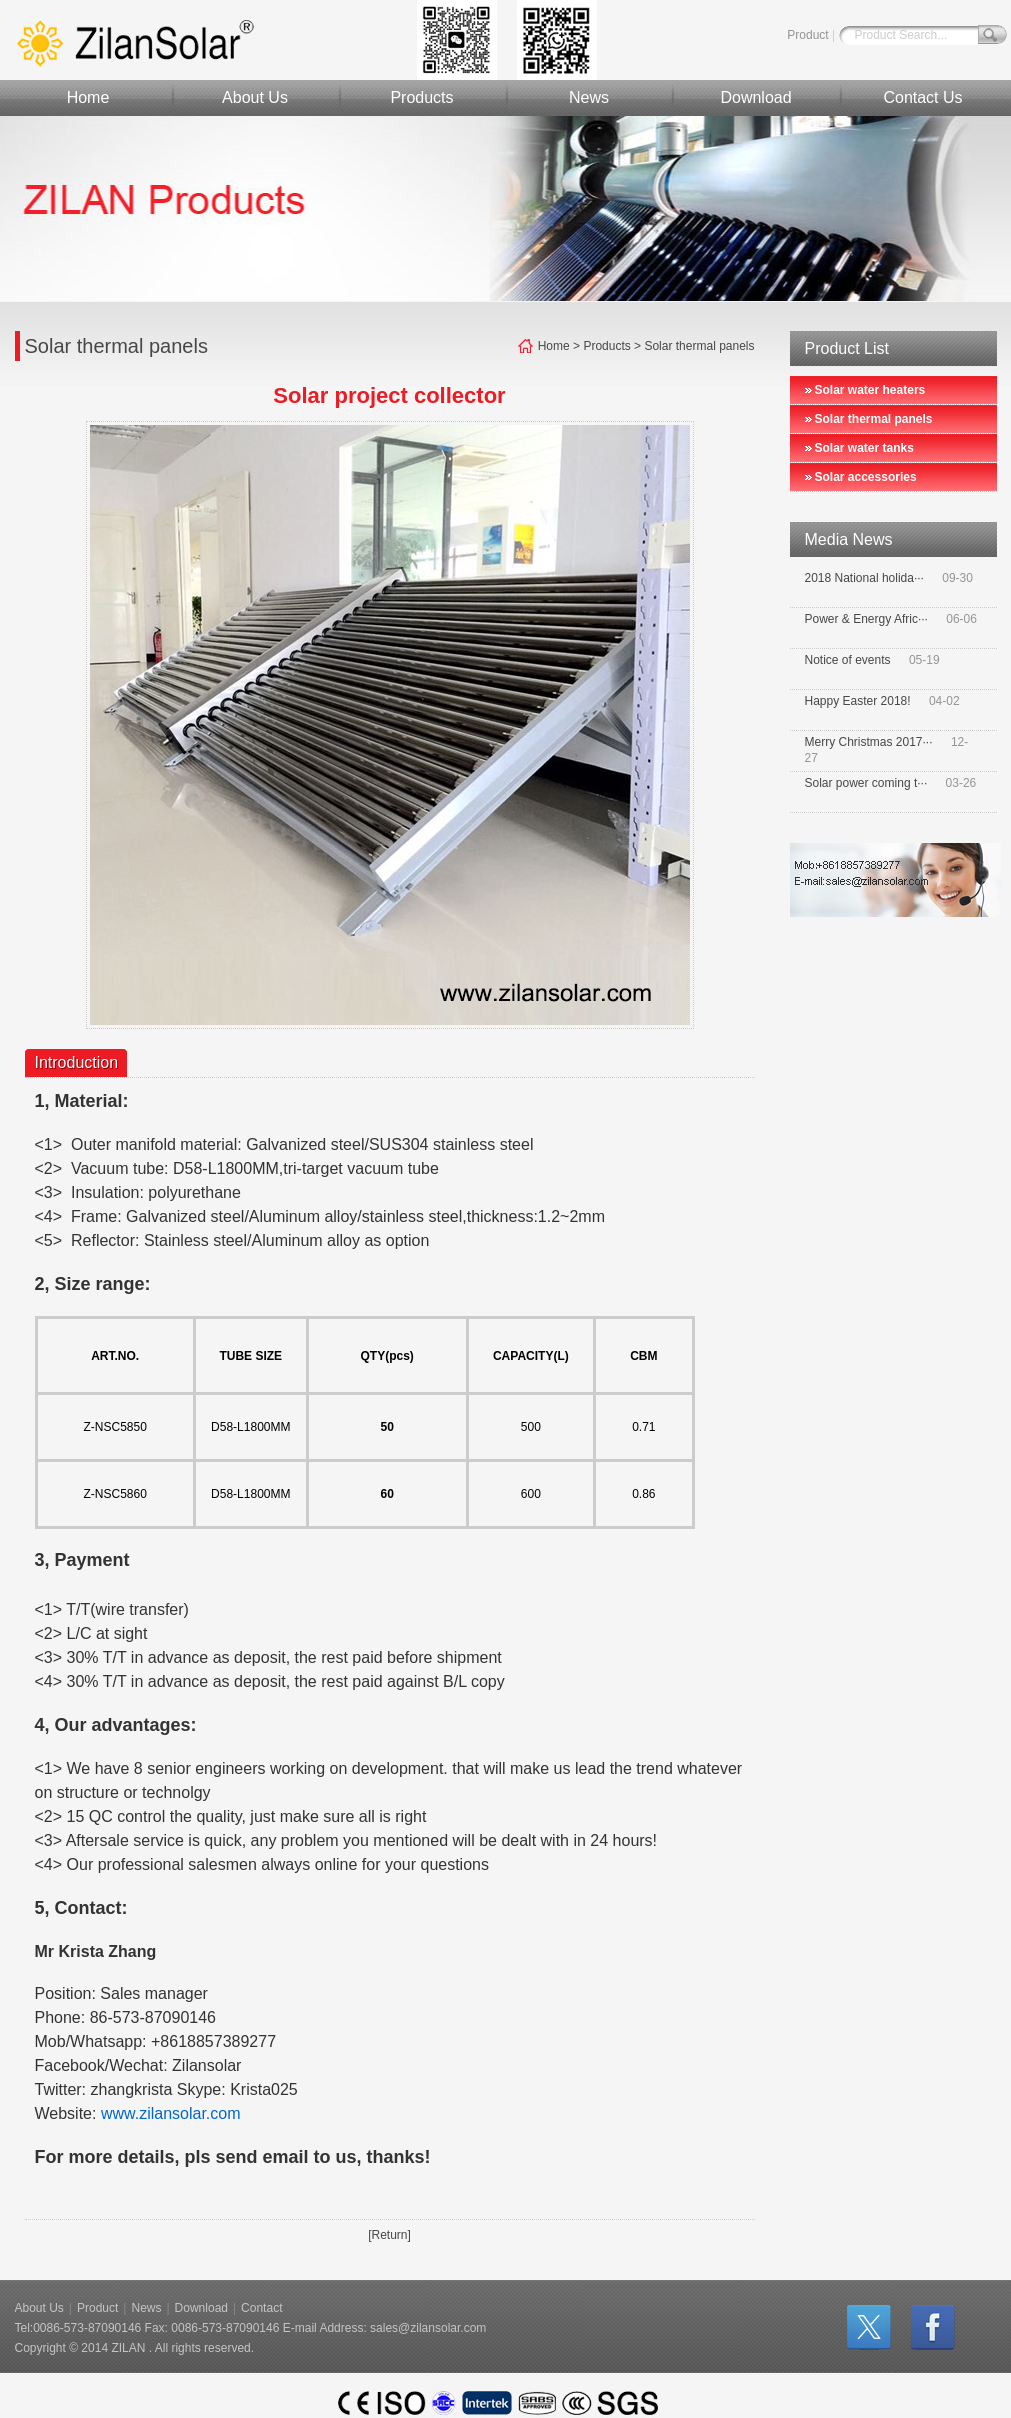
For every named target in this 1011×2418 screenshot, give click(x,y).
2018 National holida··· (864, 578)
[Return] (389, 2235)
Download (755, 97)
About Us (255, 97)
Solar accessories (866, 477)
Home (88, 97)
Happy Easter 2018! (858, 701)
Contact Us (922, 97)
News (589, 97)
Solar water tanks (864, 448)
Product (807, 35)
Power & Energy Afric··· (866, 619)
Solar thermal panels (874, 419)
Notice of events (848, 660)
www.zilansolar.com (171, 2113)
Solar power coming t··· (866, 783)
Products (421, 97)
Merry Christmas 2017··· (869, 742)
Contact (261, 2308)
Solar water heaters (870, 390)
